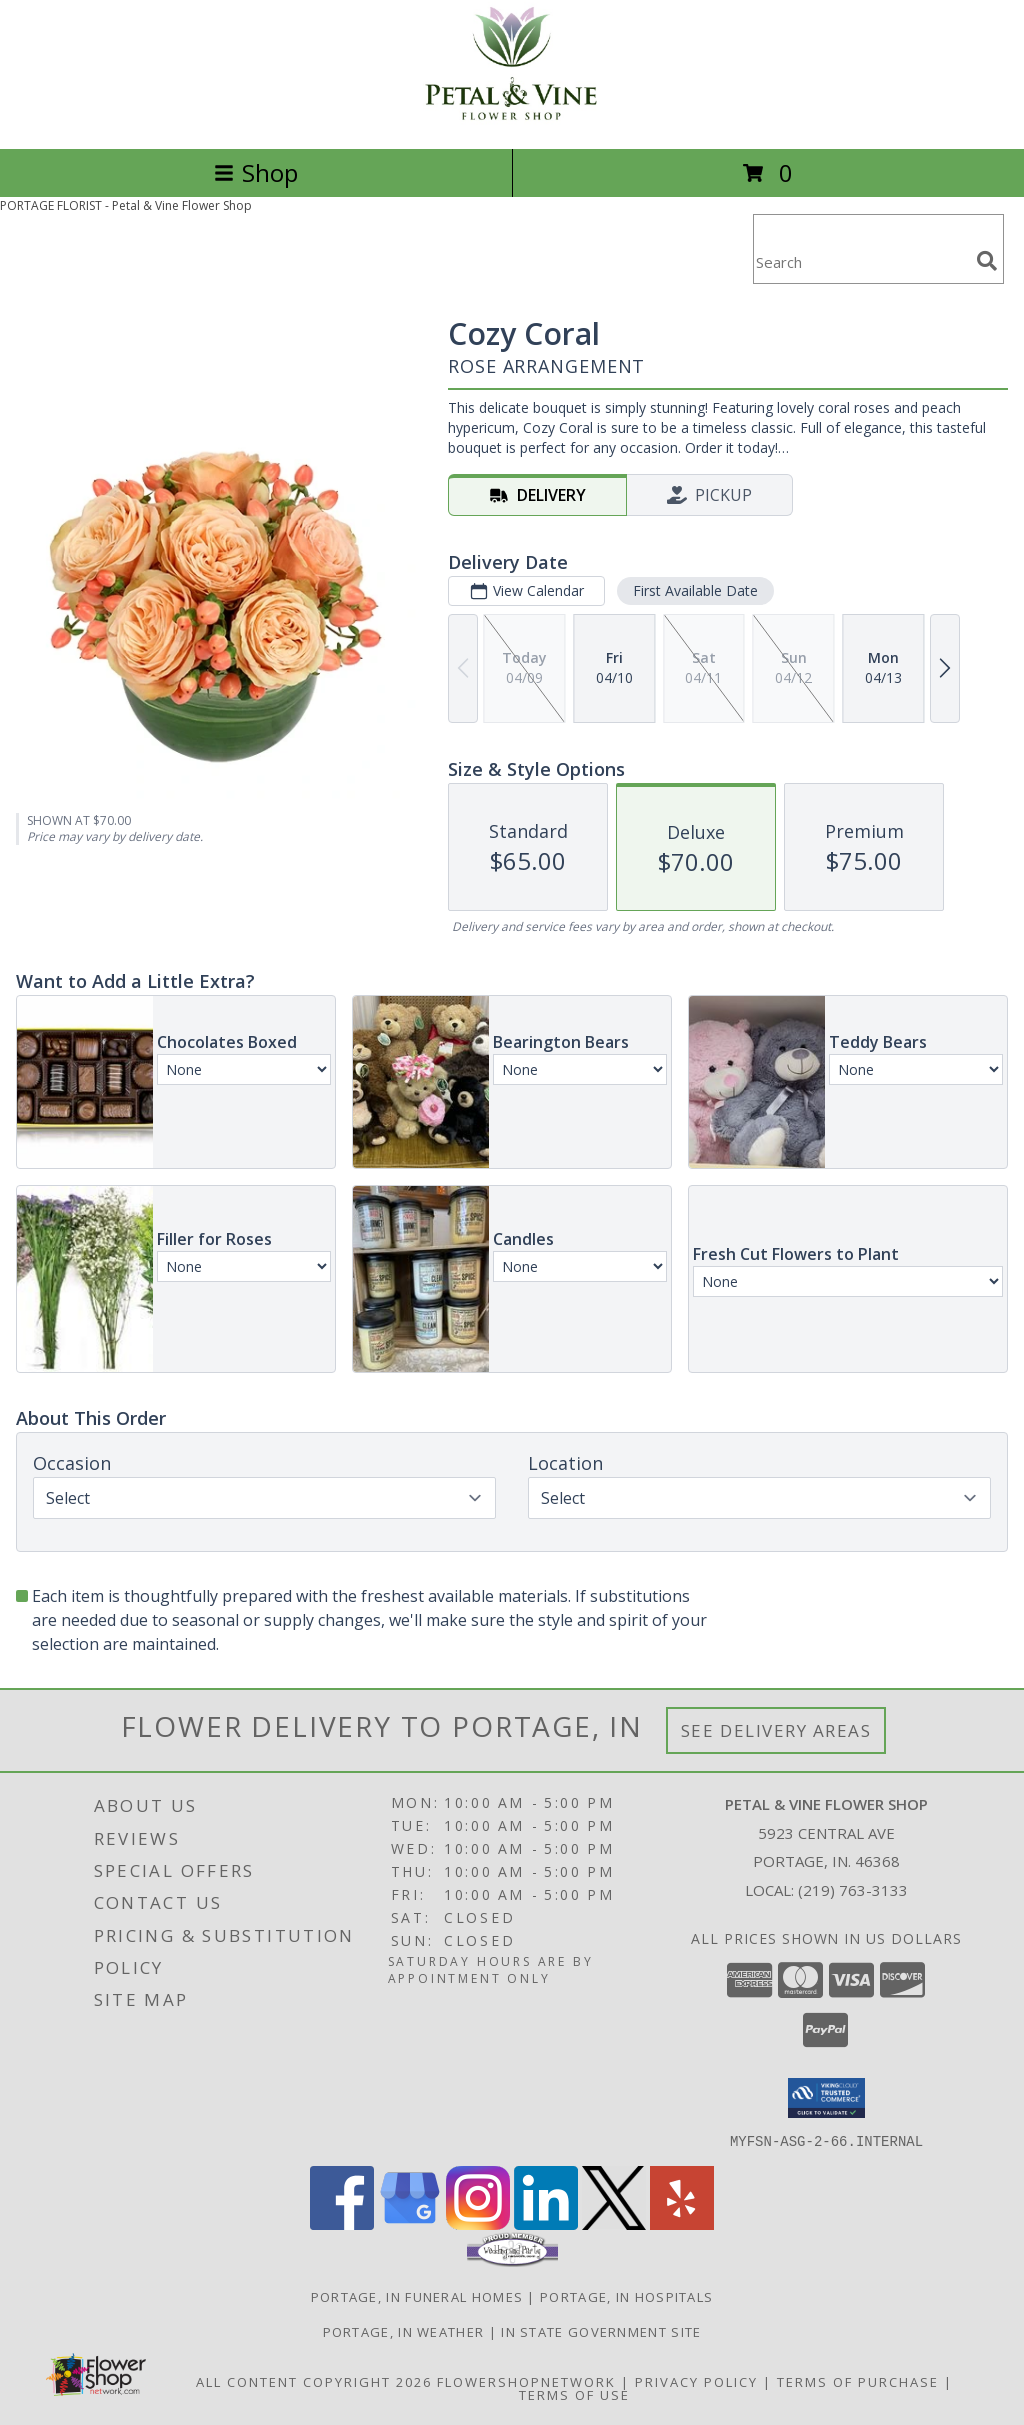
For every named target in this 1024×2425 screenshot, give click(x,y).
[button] (826, 2098)
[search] (987, 261)
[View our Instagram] (478, 2223)
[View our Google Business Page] (410, 2223)
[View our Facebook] (342, 2223)
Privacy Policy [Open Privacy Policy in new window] (696, 2381)
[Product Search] (861, 261)
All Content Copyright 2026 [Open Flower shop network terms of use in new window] (314, 2381)
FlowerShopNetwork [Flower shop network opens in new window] (526, 2381)
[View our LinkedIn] (546, 2223)
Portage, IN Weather (404, 2331)
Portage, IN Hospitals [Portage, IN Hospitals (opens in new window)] (626, 2296)
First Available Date (695, 590)
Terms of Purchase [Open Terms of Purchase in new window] (858, 2381)
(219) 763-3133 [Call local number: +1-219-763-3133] (853, 1890)
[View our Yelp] (682, 2223)
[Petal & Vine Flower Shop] (512, 119)
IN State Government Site (601, 2331)
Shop (256, 172)
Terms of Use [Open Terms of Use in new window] (574, 2394)
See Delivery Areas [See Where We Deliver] (776, 1730)
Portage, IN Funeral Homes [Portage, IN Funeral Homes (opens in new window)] (417, 2296)
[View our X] (614, 2223)
